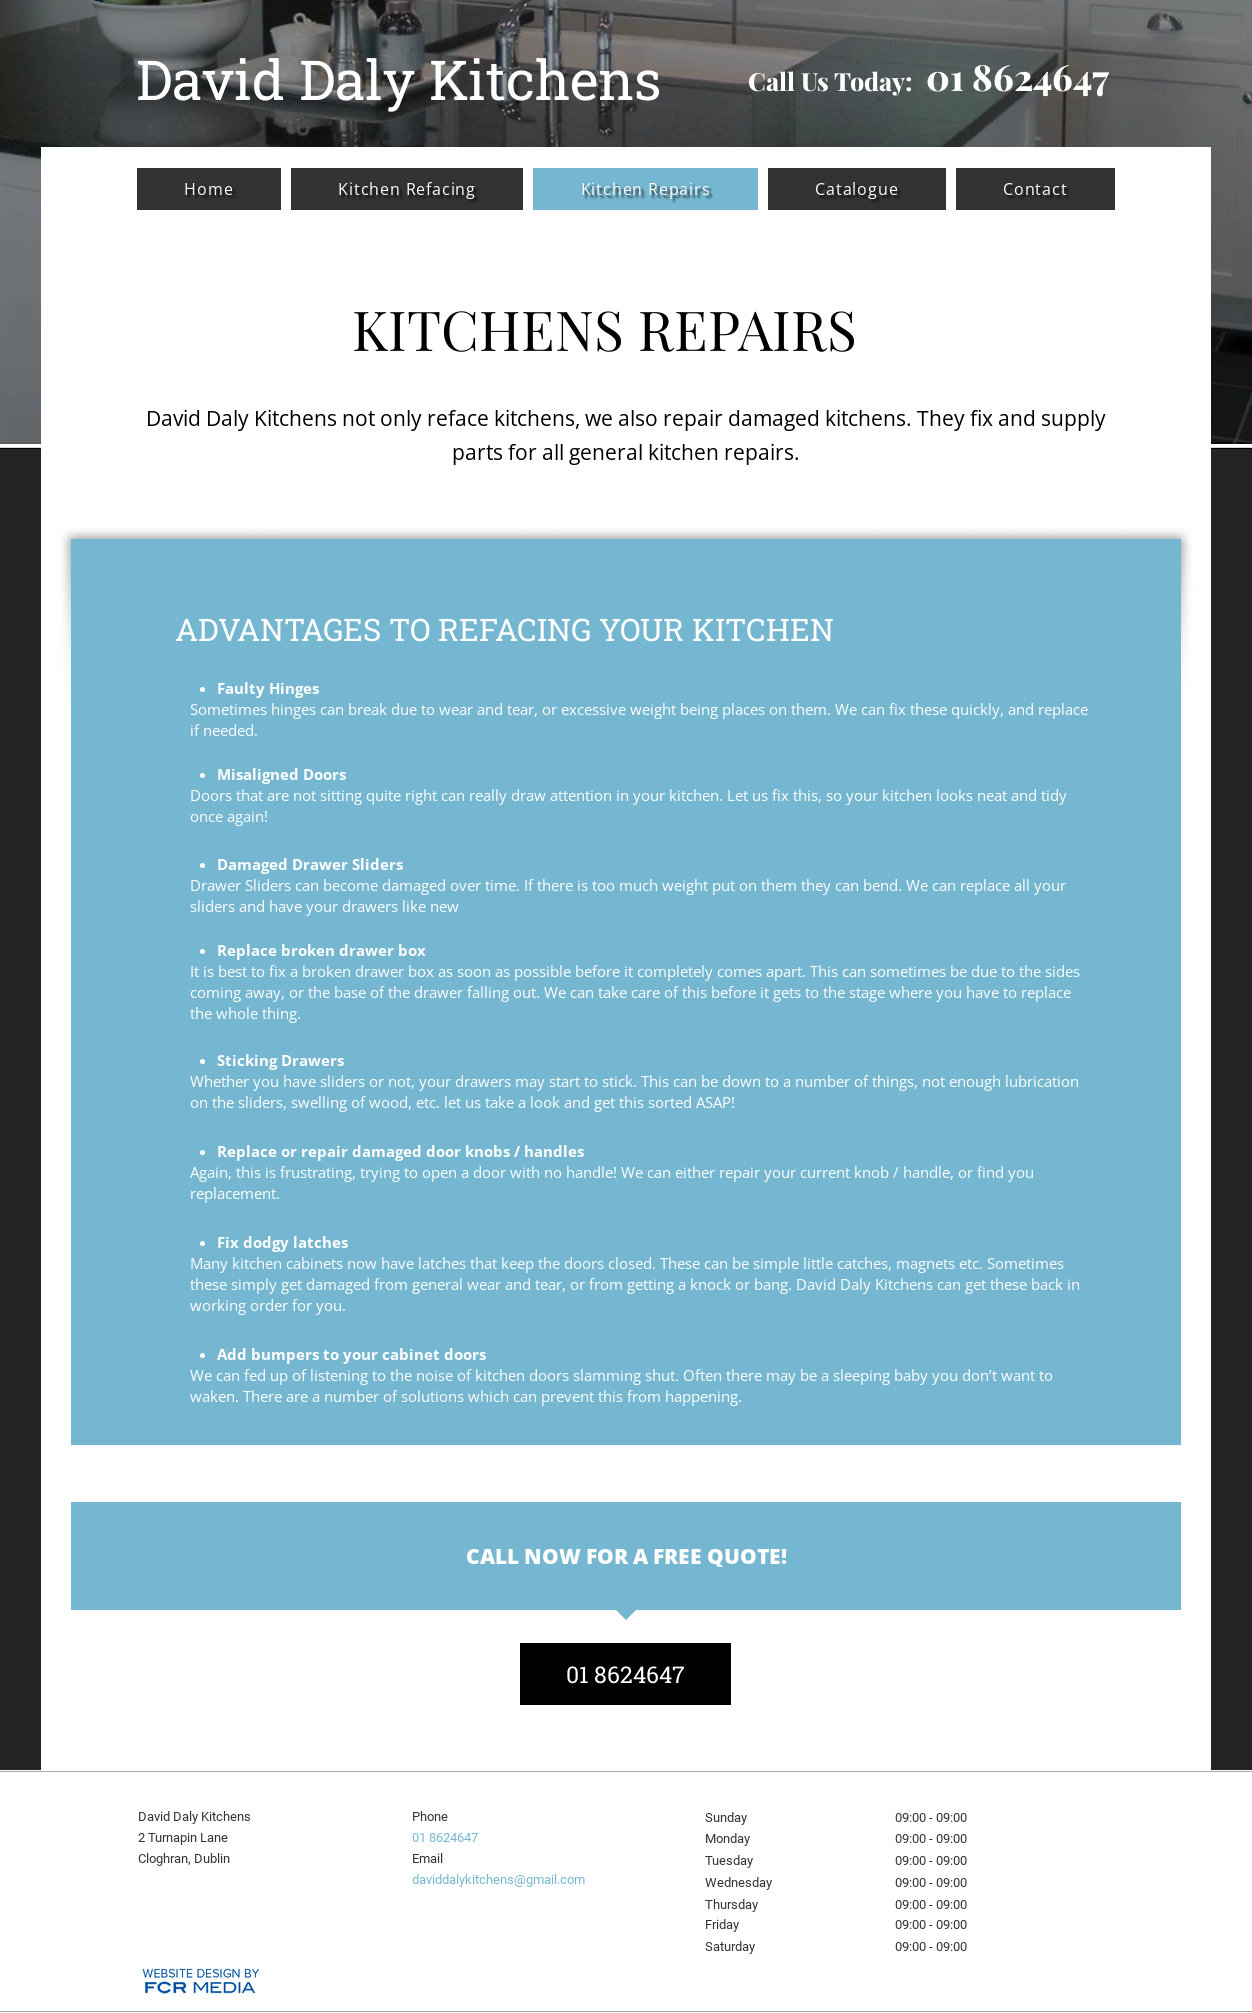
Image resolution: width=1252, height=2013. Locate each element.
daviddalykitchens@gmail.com (498, 1879)
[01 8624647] (625, 1674)
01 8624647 (445, 1837)
